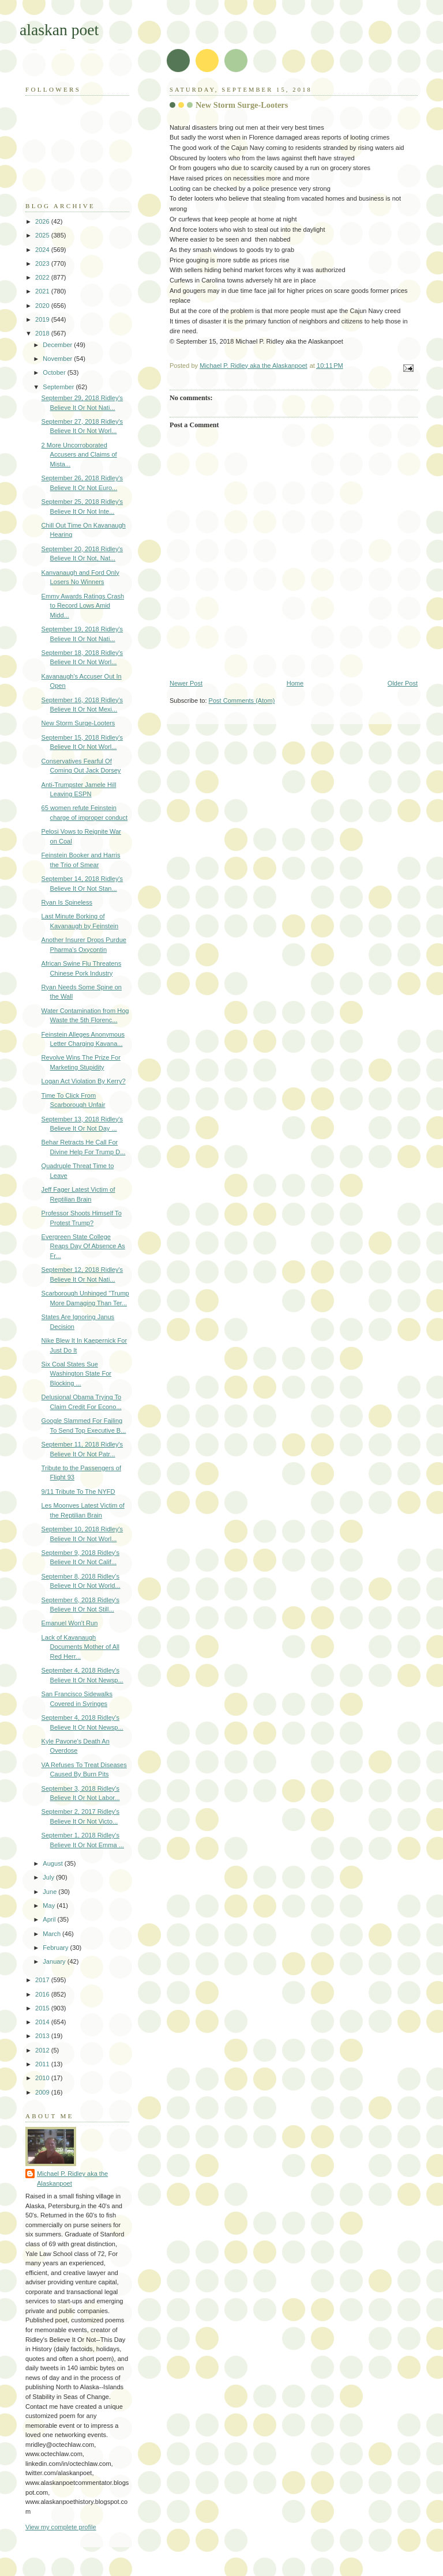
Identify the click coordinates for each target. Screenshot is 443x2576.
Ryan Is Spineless (67, 902)
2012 (43, 2050)
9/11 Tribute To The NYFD (78, 1491)
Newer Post (186, 683)
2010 (43, 2077)
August (53, 1863)
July (49, 1877)
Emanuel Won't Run (70, 1623)
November (58, 358)
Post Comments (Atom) (242, 700)
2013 (43, 2035)
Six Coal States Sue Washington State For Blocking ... (76, 1374)
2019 (43, 319)
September (59, 386)
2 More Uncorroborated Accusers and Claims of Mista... (79, 455)
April (50, 1919)
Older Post (403, 683)
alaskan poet (59, 30)
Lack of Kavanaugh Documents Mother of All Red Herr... (80, 1647)
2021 (43, 291)
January (55, 1961)
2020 (43, 305)
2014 (43, 2021)
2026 (43, 221)
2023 (43, 263)
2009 (43, 2092)
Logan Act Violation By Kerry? (84, 1081)
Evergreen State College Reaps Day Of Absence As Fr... (83, 1246)
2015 (43, 2008)
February (56, 1947)
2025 (43, 235)
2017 (43, 1979)
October (55, 372)
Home (295, 683)
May (50, 1905)
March (52, 1933)
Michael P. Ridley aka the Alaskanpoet (72, 2178)
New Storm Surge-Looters (78, 723)
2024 (43, 249)
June (50, 1891)
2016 (43, 1994)
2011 (43, 2064)
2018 (43, 333)
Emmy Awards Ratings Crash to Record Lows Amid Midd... (83, 606)
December (58, 344)
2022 (43, 277)
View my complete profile (60, 2527)
